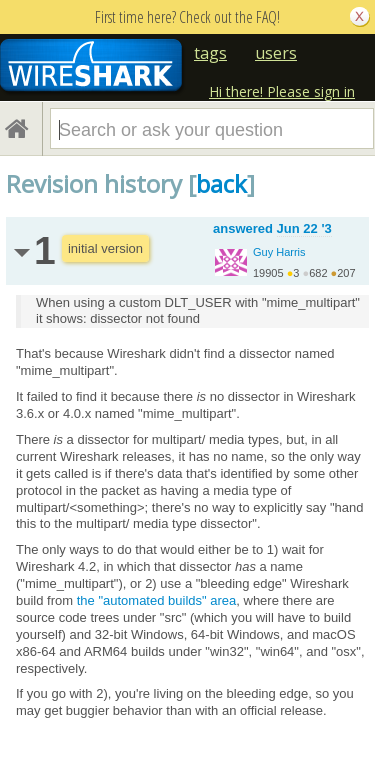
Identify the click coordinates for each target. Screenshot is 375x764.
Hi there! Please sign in (282, 91)
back (221, 183)
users (276, 53)
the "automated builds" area (157, 600)
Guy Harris (279, 252)
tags (210, 53)
